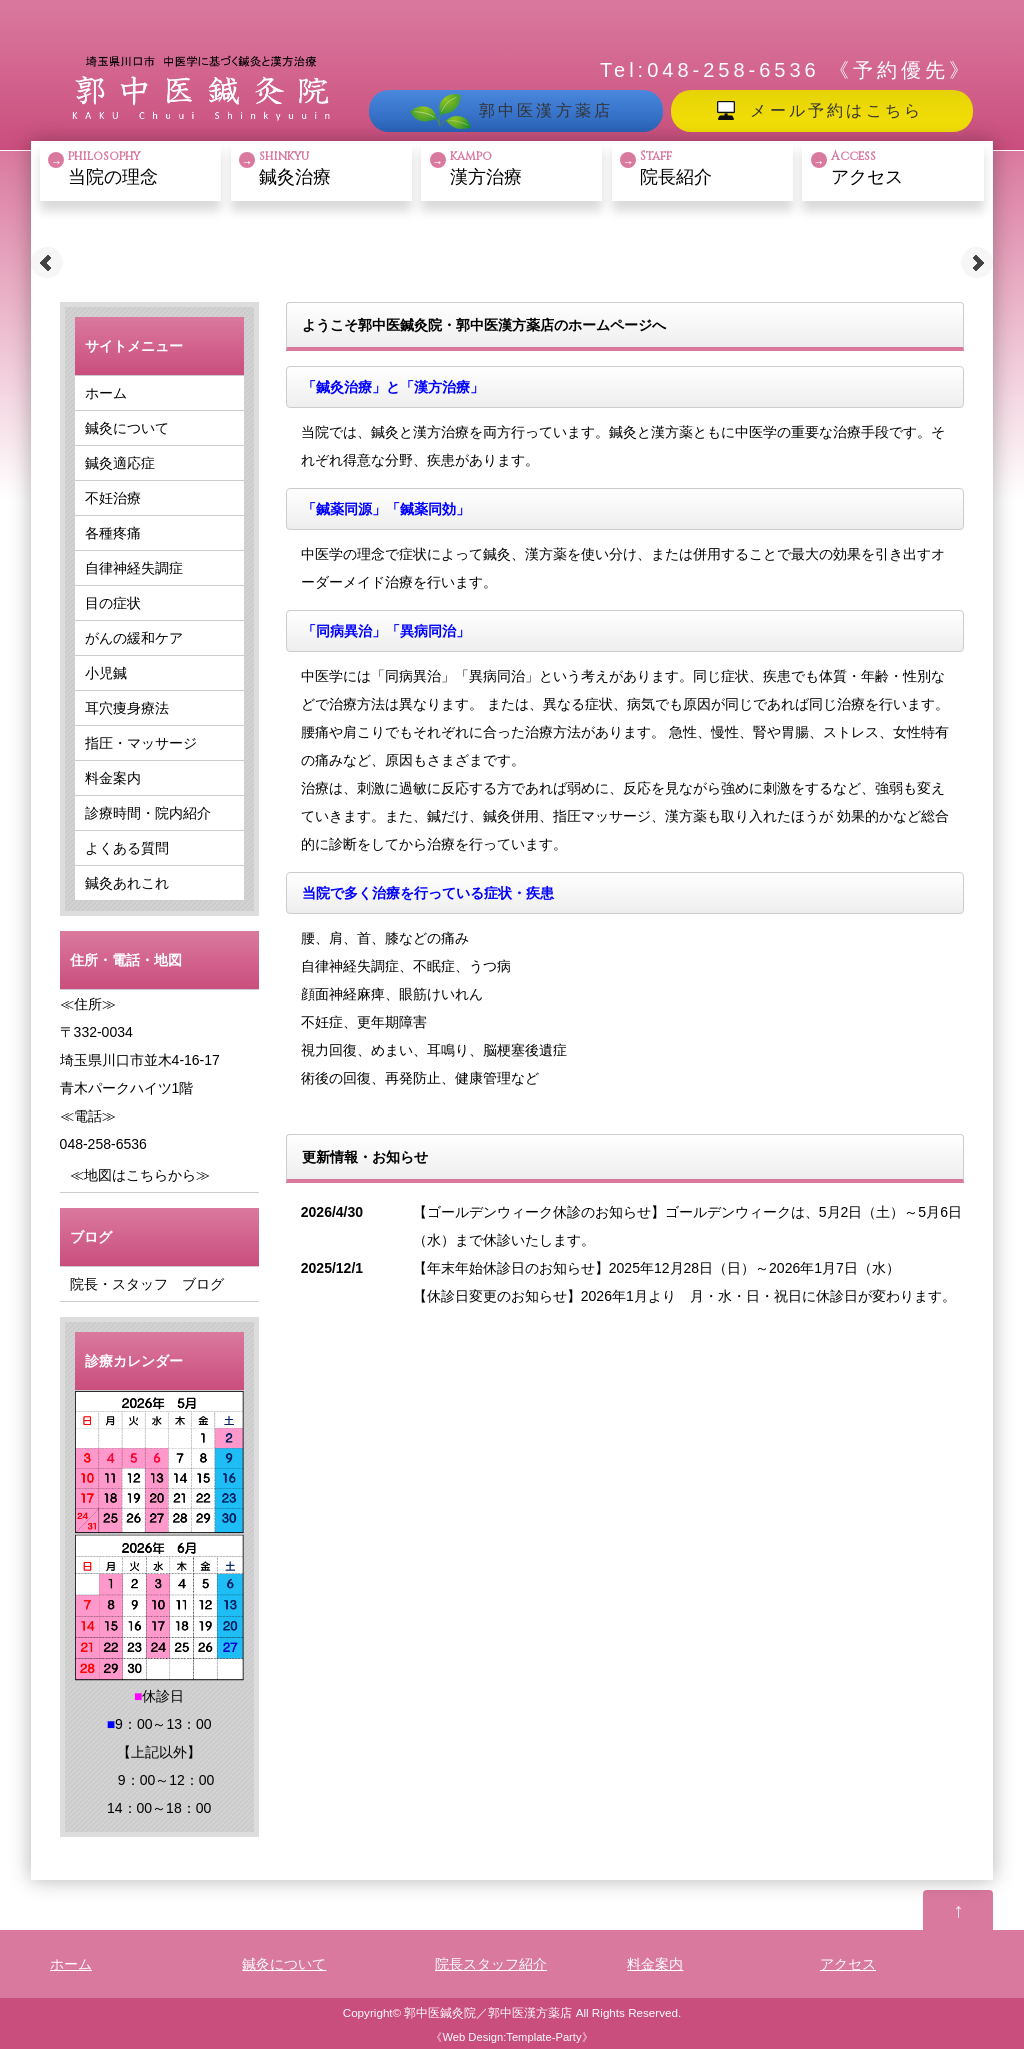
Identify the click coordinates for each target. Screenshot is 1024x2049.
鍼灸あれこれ (127, 883)
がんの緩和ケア (134, 638)
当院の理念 (142, 167)
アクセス (905, 167)
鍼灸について (127, 428)
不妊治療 (113, 498)
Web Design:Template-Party (511, 2037)
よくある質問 (127, 848)
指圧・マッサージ (141, 743)
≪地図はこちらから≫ (140, 1175)
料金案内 (113, 778)
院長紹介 (714, 167)
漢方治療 (524, 167)
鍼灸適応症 (120, 463)
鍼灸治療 (333, 167)
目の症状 (113, 603)
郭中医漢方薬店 (546, 110)
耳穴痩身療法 (127, 708)
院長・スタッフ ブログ (147, 1284)
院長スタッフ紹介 (491, 1964)
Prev (47, 263)
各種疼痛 (113, 533)
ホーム (106, 393)
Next (977, 263)
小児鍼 (106, 673)
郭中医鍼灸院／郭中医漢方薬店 (488, 2012)
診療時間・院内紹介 (148, 813)
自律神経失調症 (134, 568)
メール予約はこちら (836, 110)
